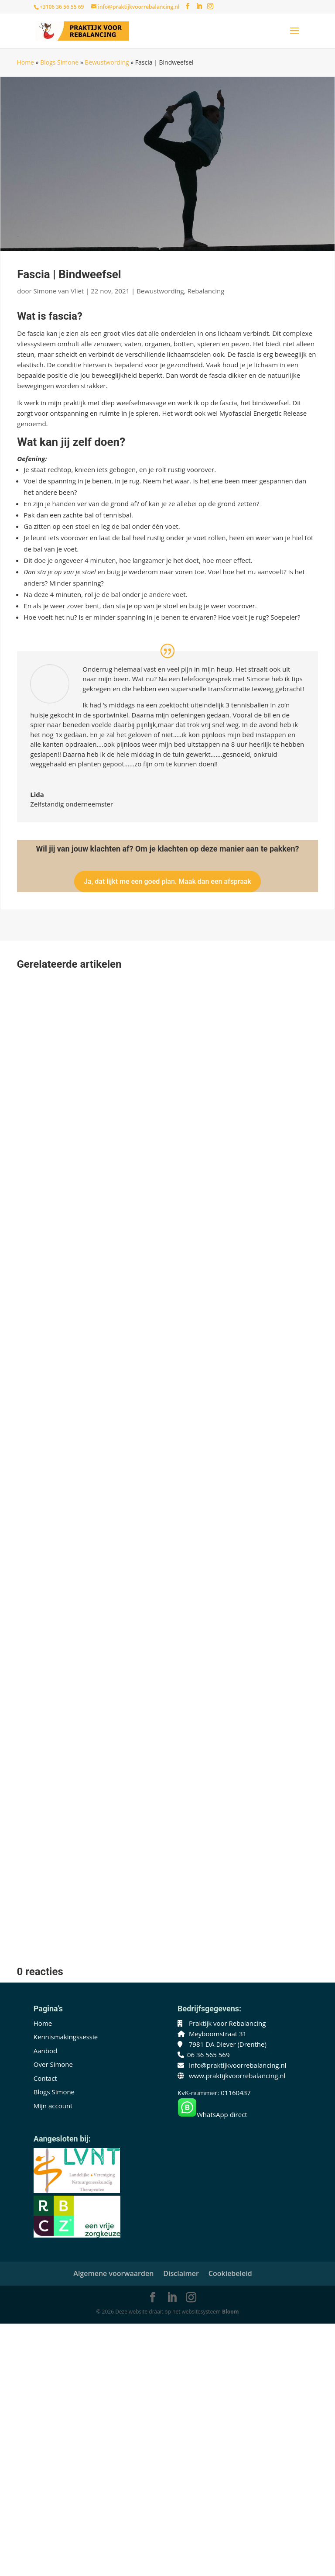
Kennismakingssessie (66, 2036)
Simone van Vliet (59, 290)
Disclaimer (181, 2273)
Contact (45, 2078)
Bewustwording (107, 62)
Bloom (230, 2311)
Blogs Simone (59, 62)
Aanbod (45, 2050)
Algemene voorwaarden (113, 2273)
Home (25, 62)
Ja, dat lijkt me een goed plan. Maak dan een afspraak (167, 881)
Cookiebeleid (230, 2273)
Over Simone (53, 2064)
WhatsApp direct (212, 2114)
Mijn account (53, 2105)
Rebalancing (205, 290)
